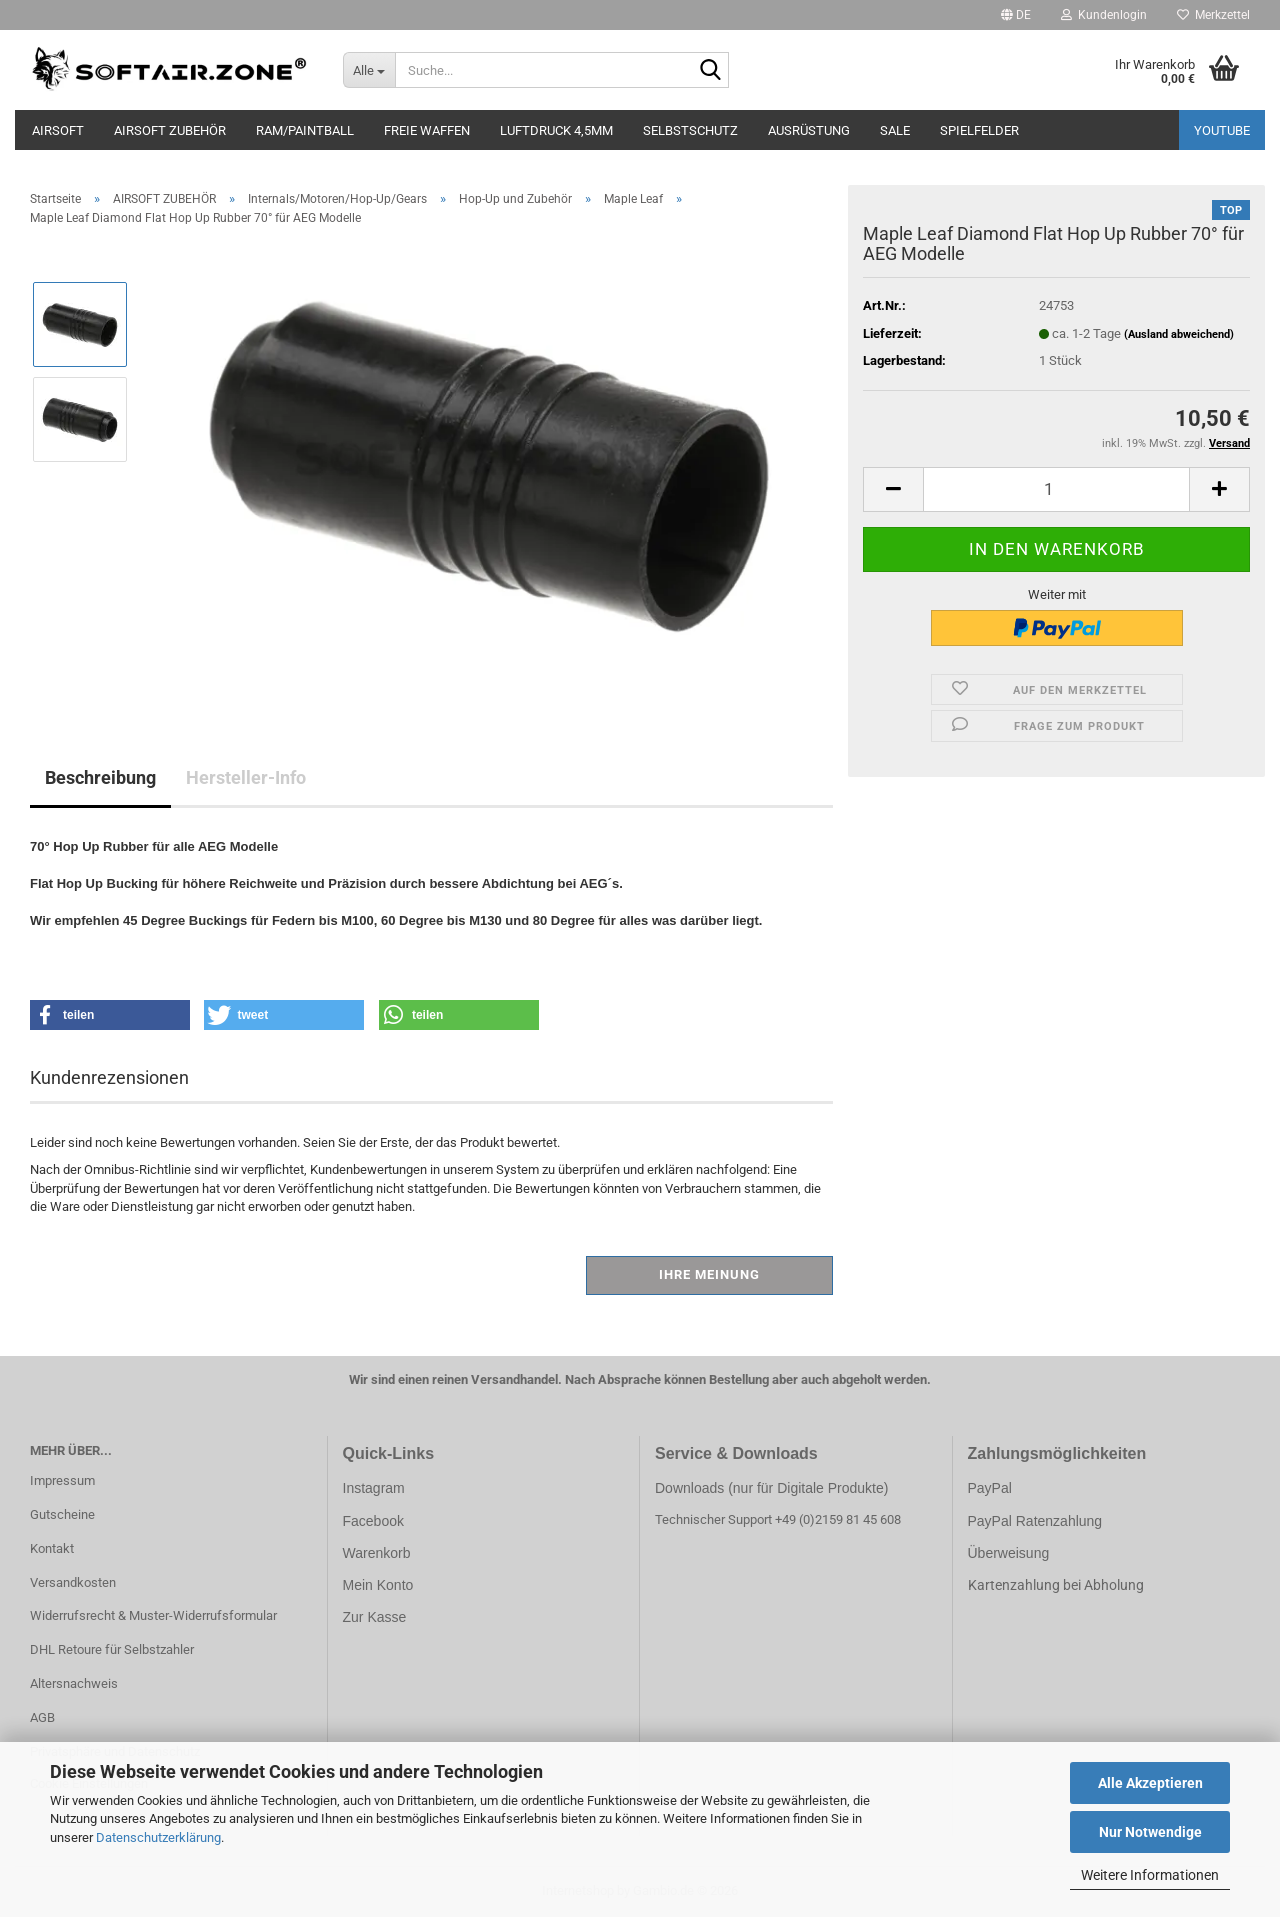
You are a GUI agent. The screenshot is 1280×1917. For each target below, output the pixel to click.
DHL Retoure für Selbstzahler (112, 1649)
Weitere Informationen (1150, 1875)
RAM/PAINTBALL (305, 130)
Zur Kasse (375, 1617)
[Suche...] (369, 70)
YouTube (1222, 130)
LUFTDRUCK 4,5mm (556, 130)
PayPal (990, 1488)
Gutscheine (62, 1514)
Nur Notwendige (1150, 1832)
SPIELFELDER (979, 130)
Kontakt (52, 1548)
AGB (42, 1717)
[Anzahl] (1056, 489)
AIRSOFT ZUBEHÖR (170, 130)
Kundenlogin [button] (1104, 15)
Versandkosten (73, 1582)
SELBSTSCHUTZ (690, 130)
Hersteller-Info (246, 777)
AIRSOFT (58, 130)
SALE (895, 130)
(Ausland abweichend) (1179, 334)
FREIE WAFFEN (427, 130)
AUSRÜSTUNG (809, 130)
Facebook (373, 1521)
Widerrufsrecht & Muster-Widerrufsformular (153, 1615)
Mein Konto (378, 1585)
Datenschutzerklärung (158, 1837)
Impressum (62, 1480)
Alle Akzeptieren (1150, 1783)
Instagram (374, 1488)
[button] (1016, 15)
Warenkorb (377, 1553)
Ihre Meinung (709, 1274)
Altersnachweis (74, 1683)
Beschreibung (100, 777)
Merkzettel (1213, 15)
